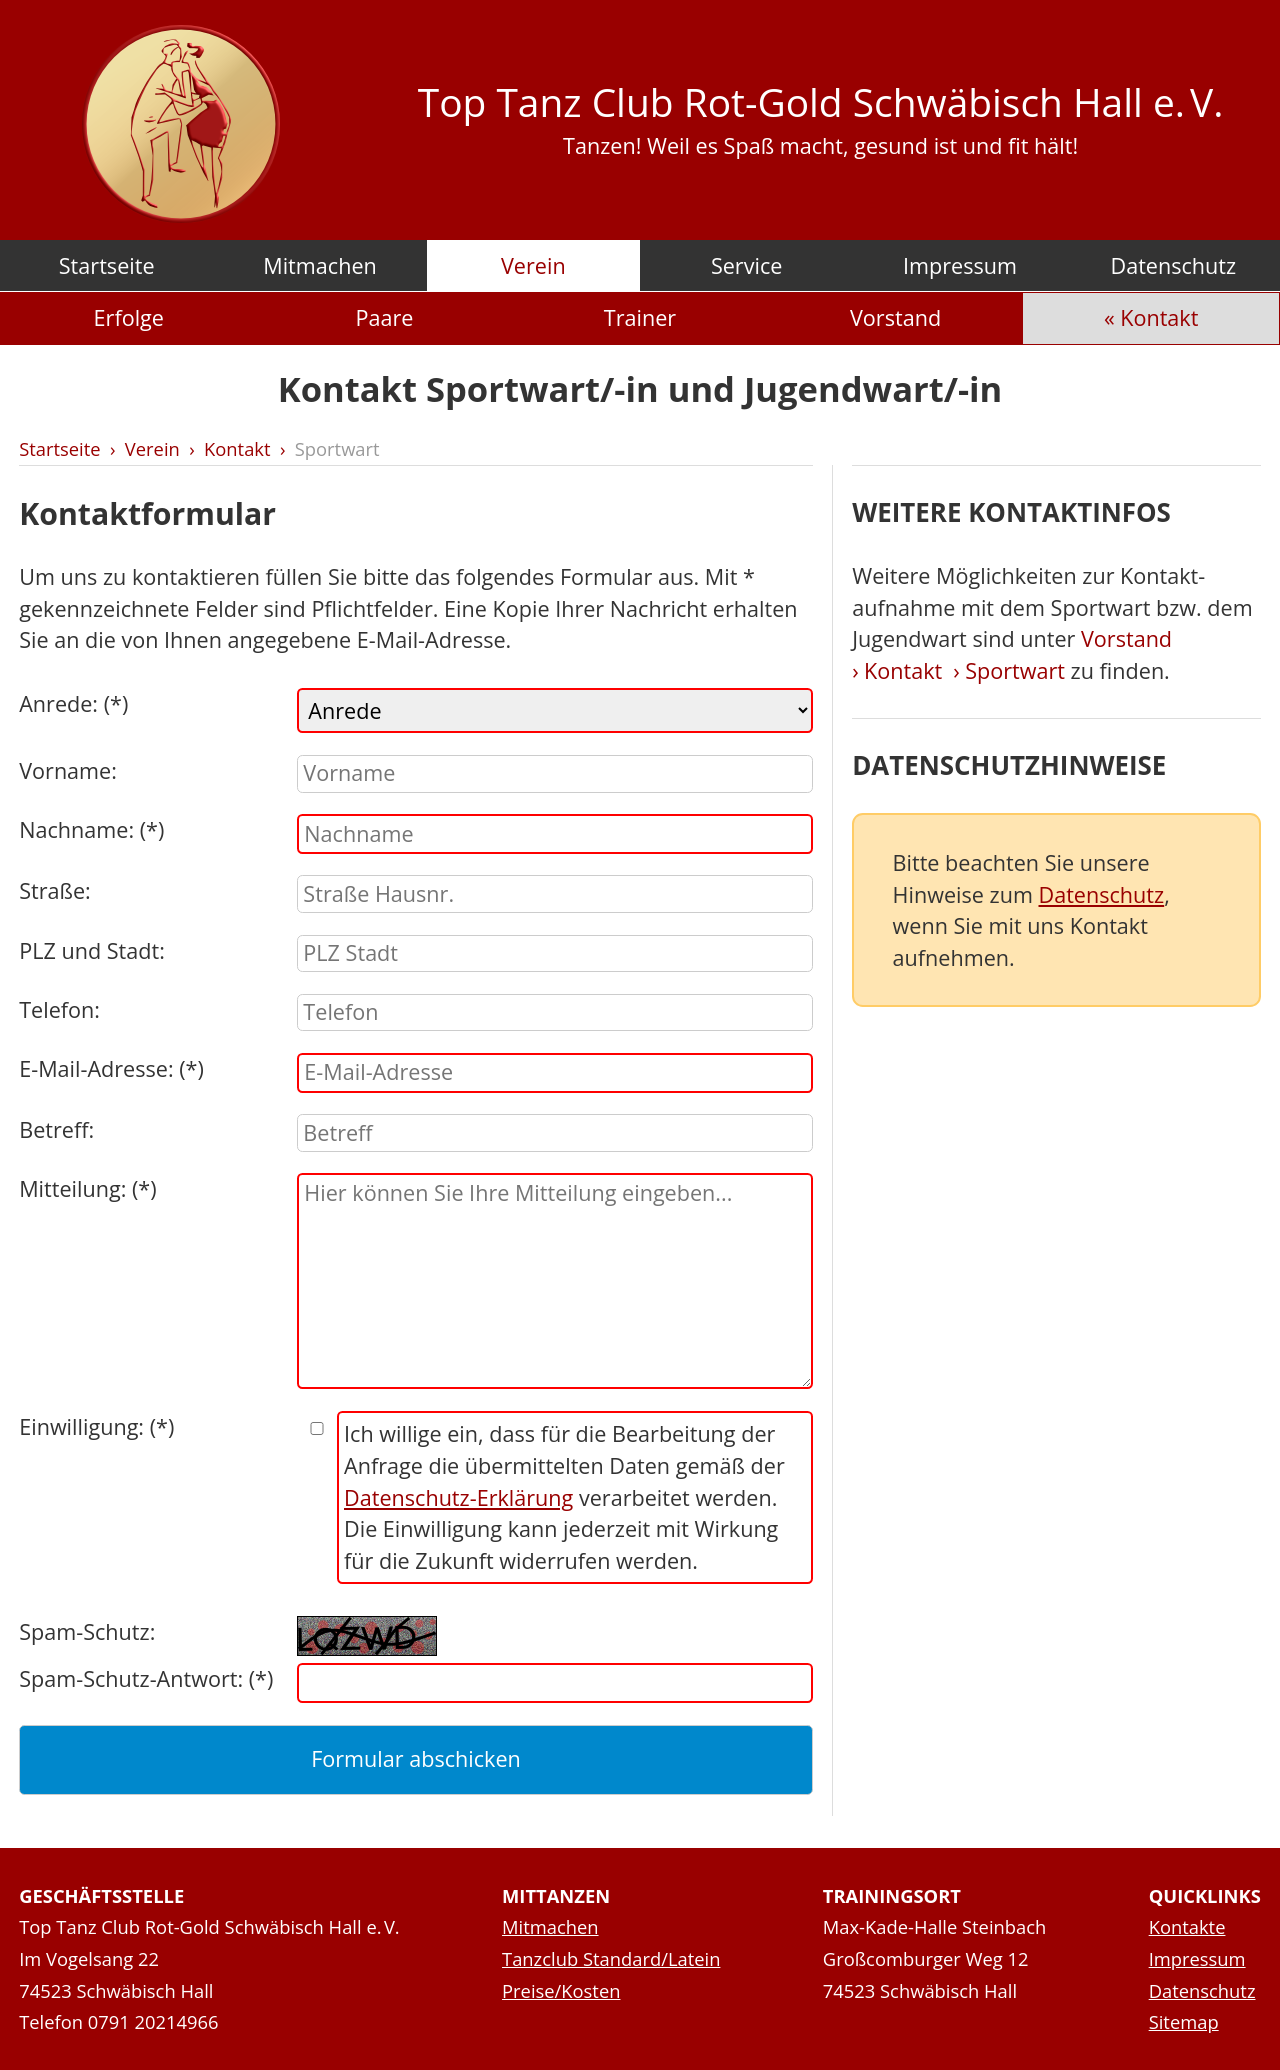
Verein (533, 265)
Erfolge (129, 317)
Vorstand (895, 317)
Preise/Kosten (561, 1990)
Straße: (55, 890)
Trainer (640, 317)
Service (747, 265)
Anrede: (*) (73, 703)
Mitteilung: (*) (87, 1188)
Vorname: (68, 770)
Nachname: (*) (91, 829)
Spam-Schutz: (87, 1631)
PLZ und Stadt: (92, 950)
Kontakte (1187, 1926)
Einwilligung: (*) (96, 1426)
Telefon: (59, 1009)
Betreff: (56, 1129)
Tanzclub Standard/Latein (611, 1958)
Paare (384, 317)
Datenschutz (1173, 265)
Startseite (107, 265)
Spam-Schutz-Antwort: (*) (146, 1678)
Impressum (960, 265)
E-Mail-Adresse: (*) (111, 1068)
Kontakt (1159, 317)
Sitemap (1184, 2021)
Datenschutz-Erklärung (458, 1497)
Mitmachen (320, 265)
